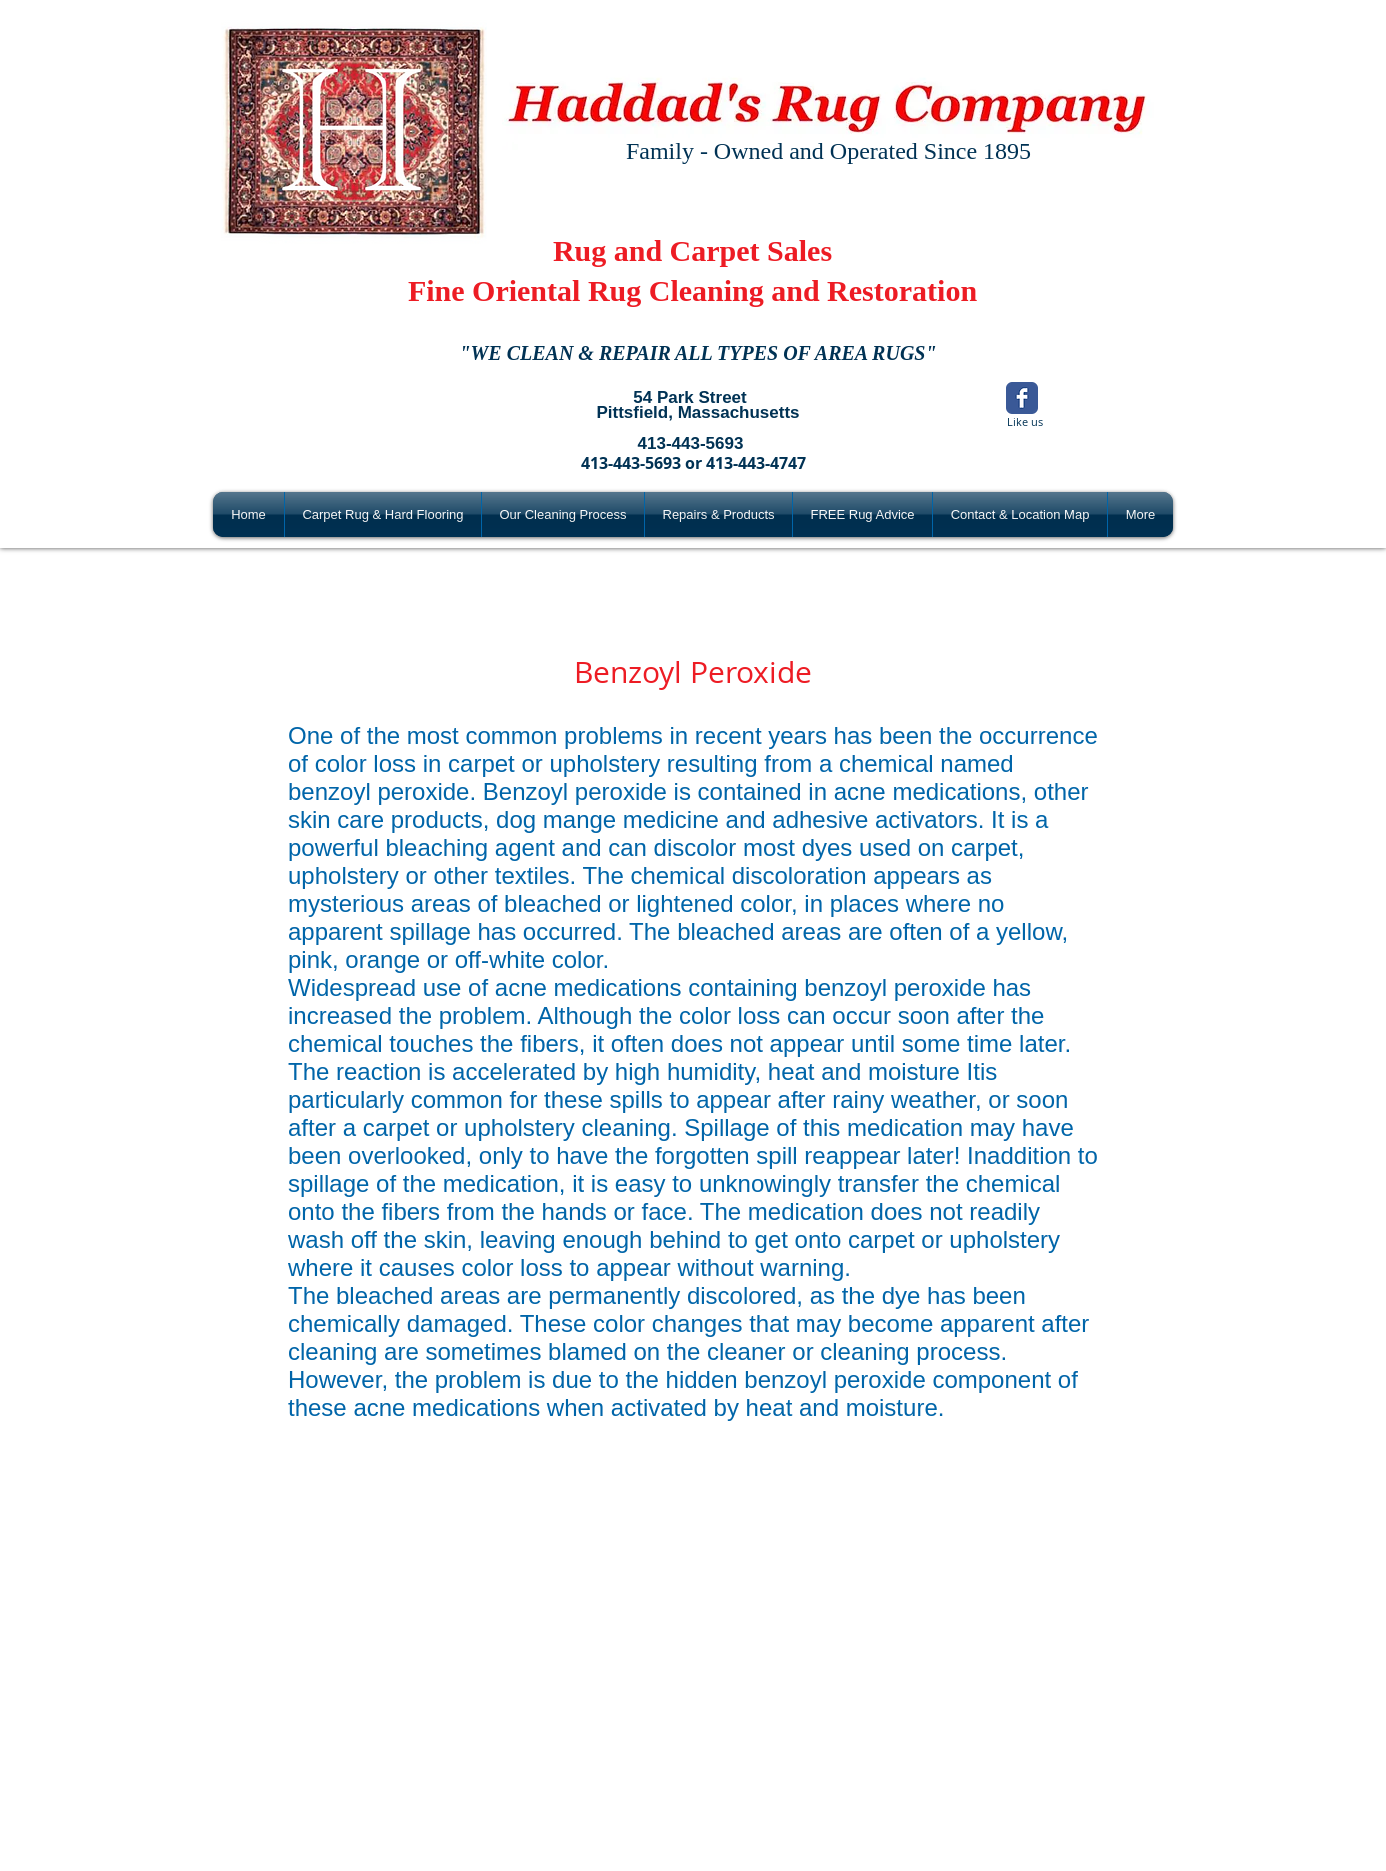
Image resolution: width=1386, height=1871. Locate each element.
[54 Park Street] (690, 398)
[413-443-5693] (690, 444)
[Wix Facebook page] (1022, 398)
